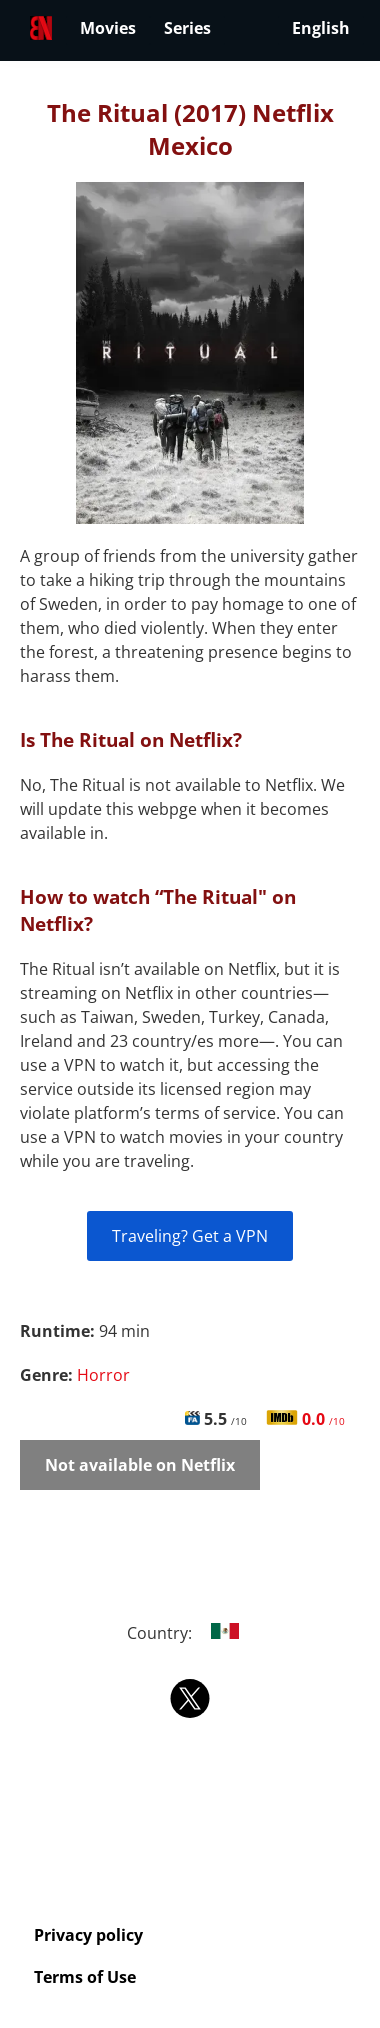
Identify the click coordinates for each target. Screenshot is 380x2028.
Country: (190, 1633)
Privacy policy (88, 1935)
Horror (103, 1375)
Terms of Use (85, 1977)
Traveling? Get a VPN (190, 1236)
